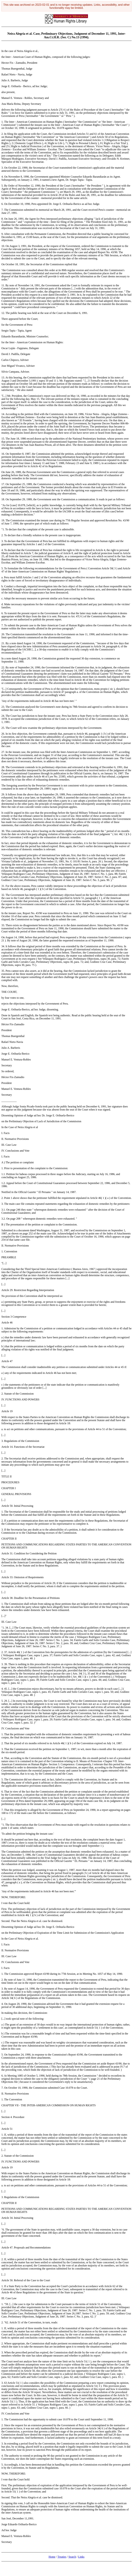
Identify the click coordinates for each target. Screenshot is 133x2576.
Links (81, 2556)
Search (72, 2556)
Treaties (61, 2556)
